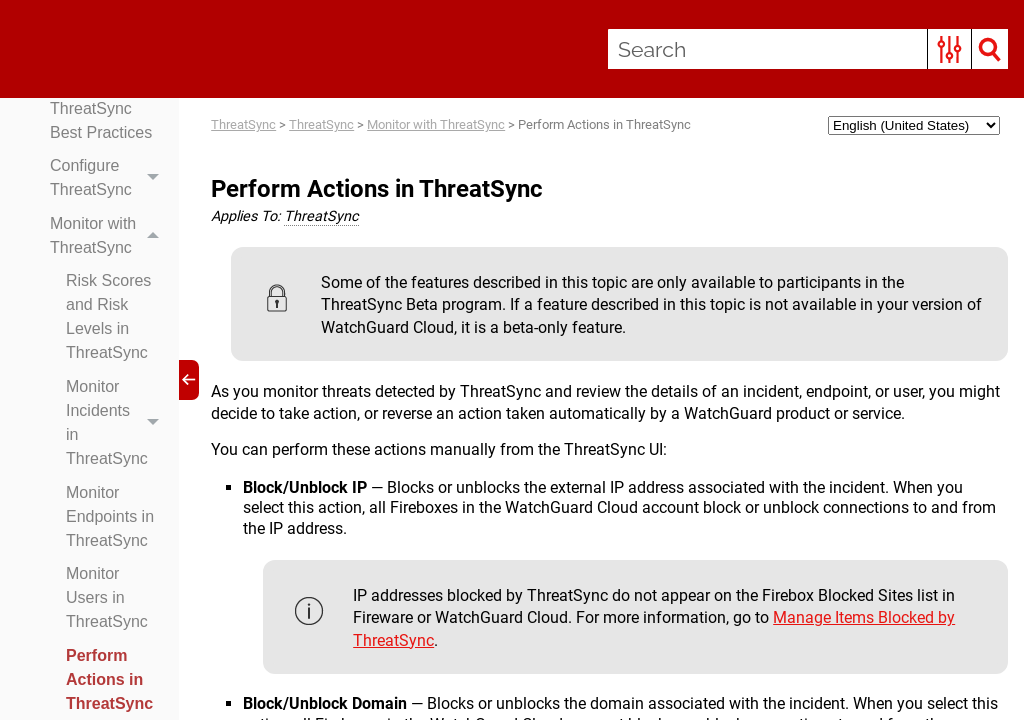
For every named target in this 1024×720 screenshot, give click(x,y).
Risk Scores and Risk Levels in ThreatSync (108, 316)
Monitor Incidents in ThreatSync (117, 423)
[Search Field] (808, 49)
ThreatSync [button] (321, 216)
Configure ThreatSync (109, 178)
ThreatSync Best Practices (101, 120)
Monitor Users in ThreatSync (107, 597)
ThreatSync (243, 124)
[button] (949, 49)
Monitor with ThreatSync (109, 236)
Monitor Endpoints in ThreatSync (110, 516)
